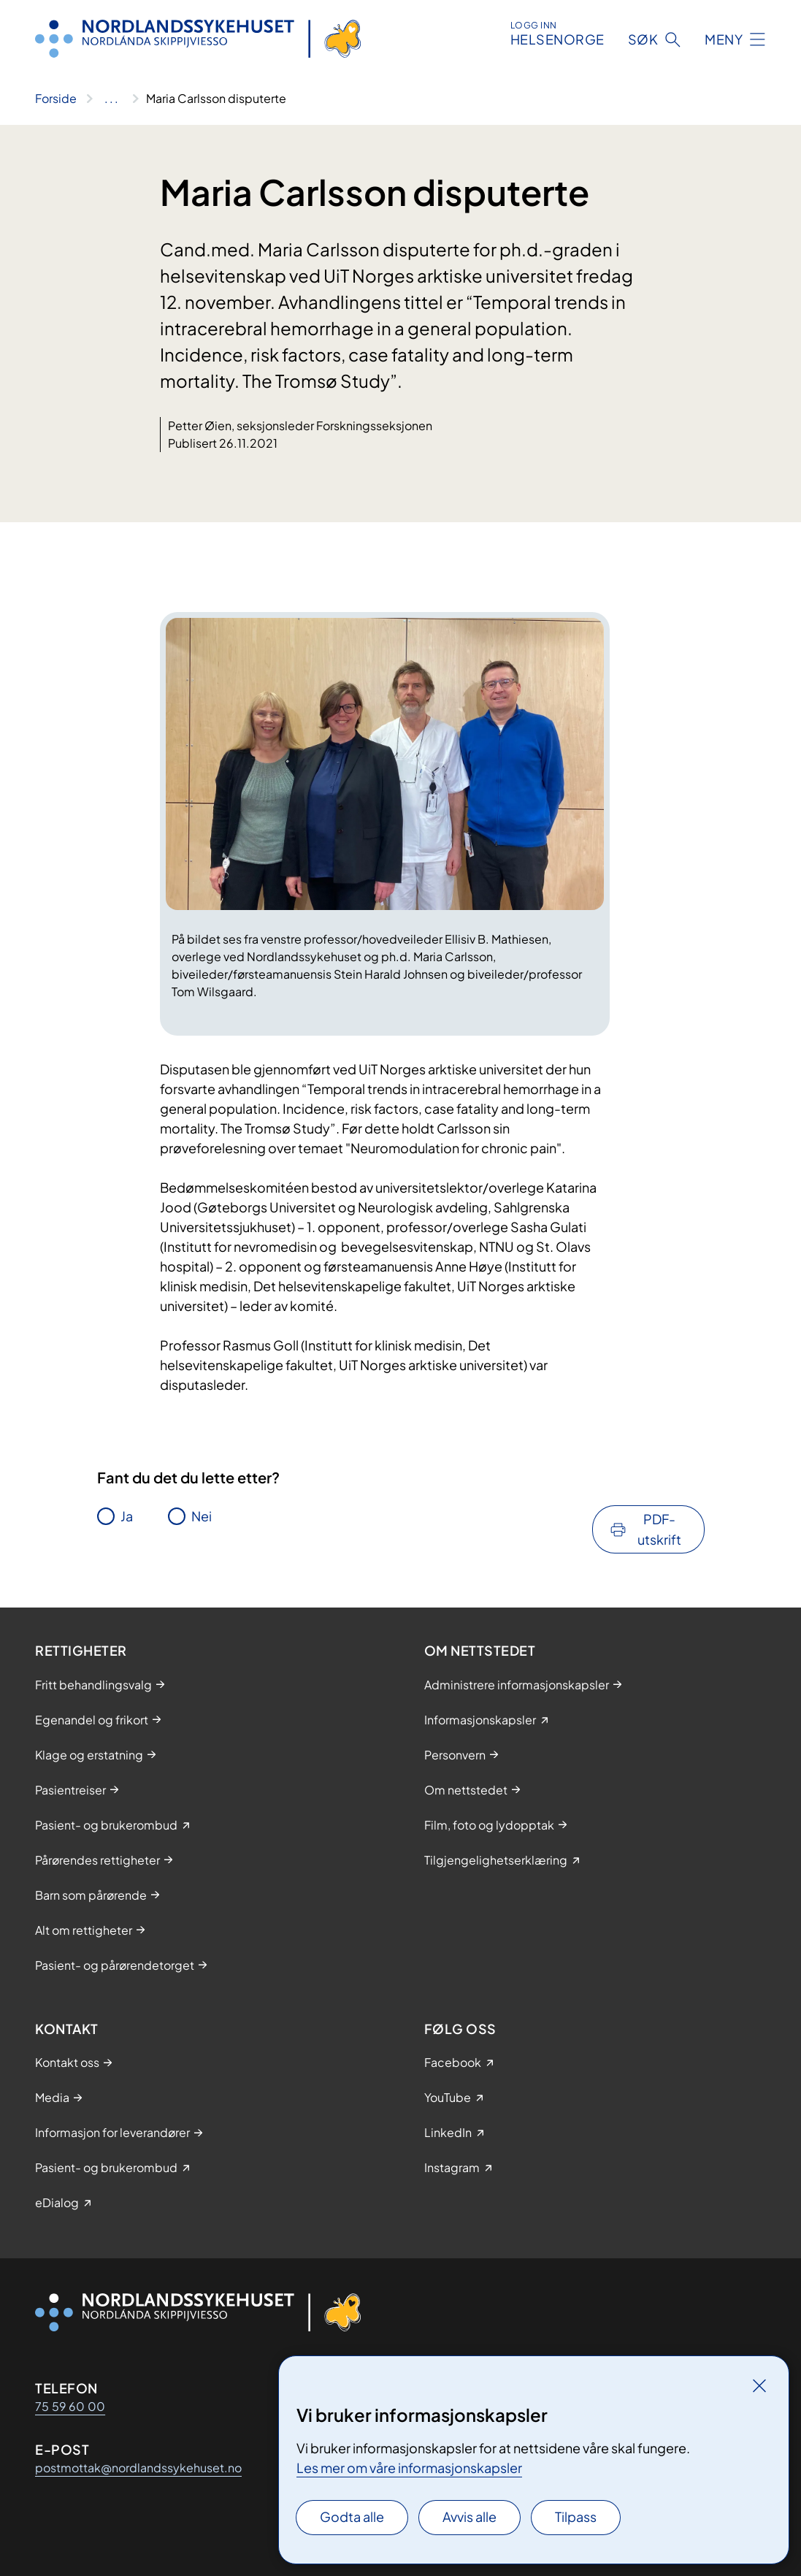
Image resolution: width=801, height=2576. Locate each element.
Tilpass (576, 2516)
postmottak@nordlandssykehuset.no (138, 2467)
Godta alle (352, 2516)
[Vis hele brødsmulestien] (111, 98)
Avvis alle (469, 2516)
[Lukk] (759, 2385)
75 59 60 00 (70, 2406)
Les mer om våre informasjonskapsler (409, 2467)
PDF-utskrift (659, 1529)
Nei (201, 1515)
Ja (126, 1515)
